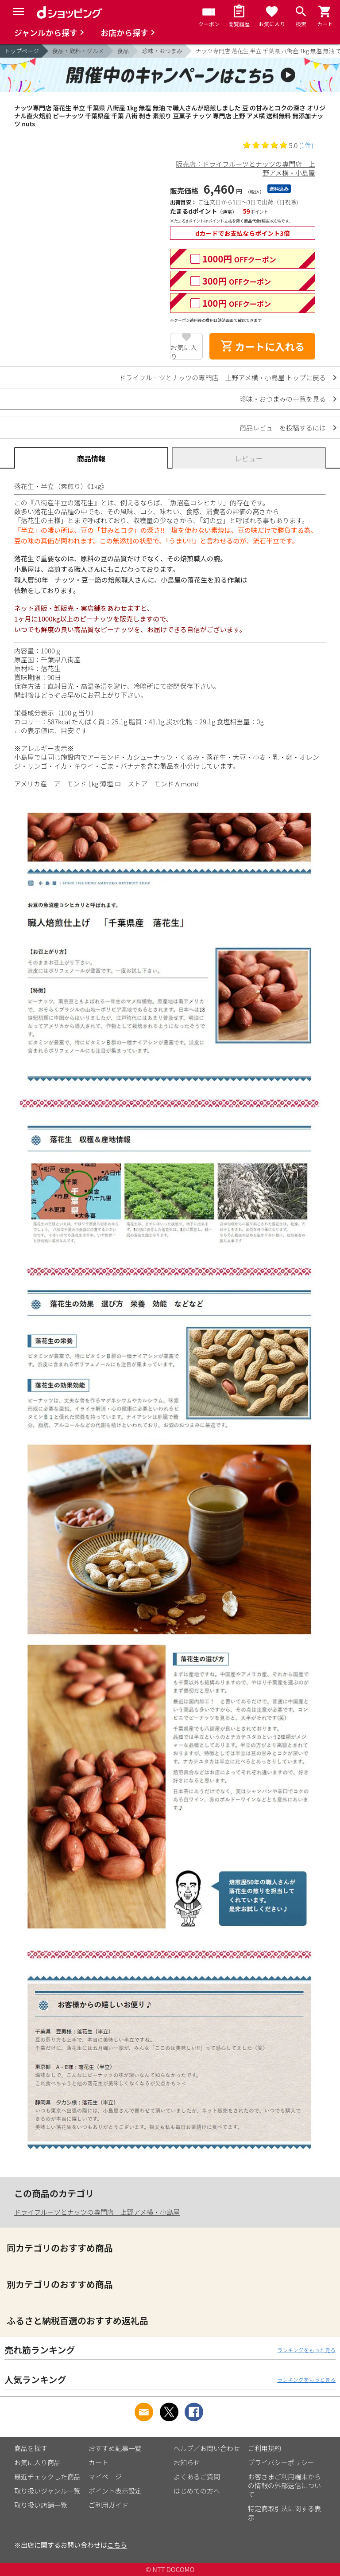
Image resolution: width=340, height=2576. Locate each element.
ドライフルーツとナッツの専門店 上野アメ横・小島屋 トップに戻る (222, 377)
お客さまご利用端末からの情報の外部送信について (284, 2485)
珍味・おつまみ (162, 51)
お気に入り (183, 351)
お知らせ (187, 2462)
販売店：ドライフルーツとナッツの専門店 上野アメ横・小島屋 (245, 168)
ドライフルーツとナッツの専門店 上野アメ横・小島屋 (97, 2211)
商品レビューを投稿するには (283, 427)
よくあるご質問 (197, 2476)
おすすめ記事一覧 (115, 2448)
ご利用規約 (264, 2448)
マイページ (105, 2476)
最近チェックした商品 (47, 2476)
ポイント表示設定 (115, 2490)
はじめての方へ (197, 2490)
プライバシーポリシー (281, 2462)
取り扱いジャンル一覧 (47, 2490)
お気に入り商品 (37, 2462)
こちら (117, 2544)
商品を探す (30, 2448)
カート (98, 2462)
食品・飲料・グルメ (78, 51)
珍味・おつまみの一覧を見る (283, 398)
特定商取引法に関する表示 (284, 2513)
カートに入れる (262, 346)
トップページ (21, 51)
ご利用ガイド (108, 2505)
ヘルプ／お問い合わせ (207, 2448)
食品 (123, 51)
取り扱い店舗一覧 (40, 2505)
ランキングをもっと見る (306, 2349)
